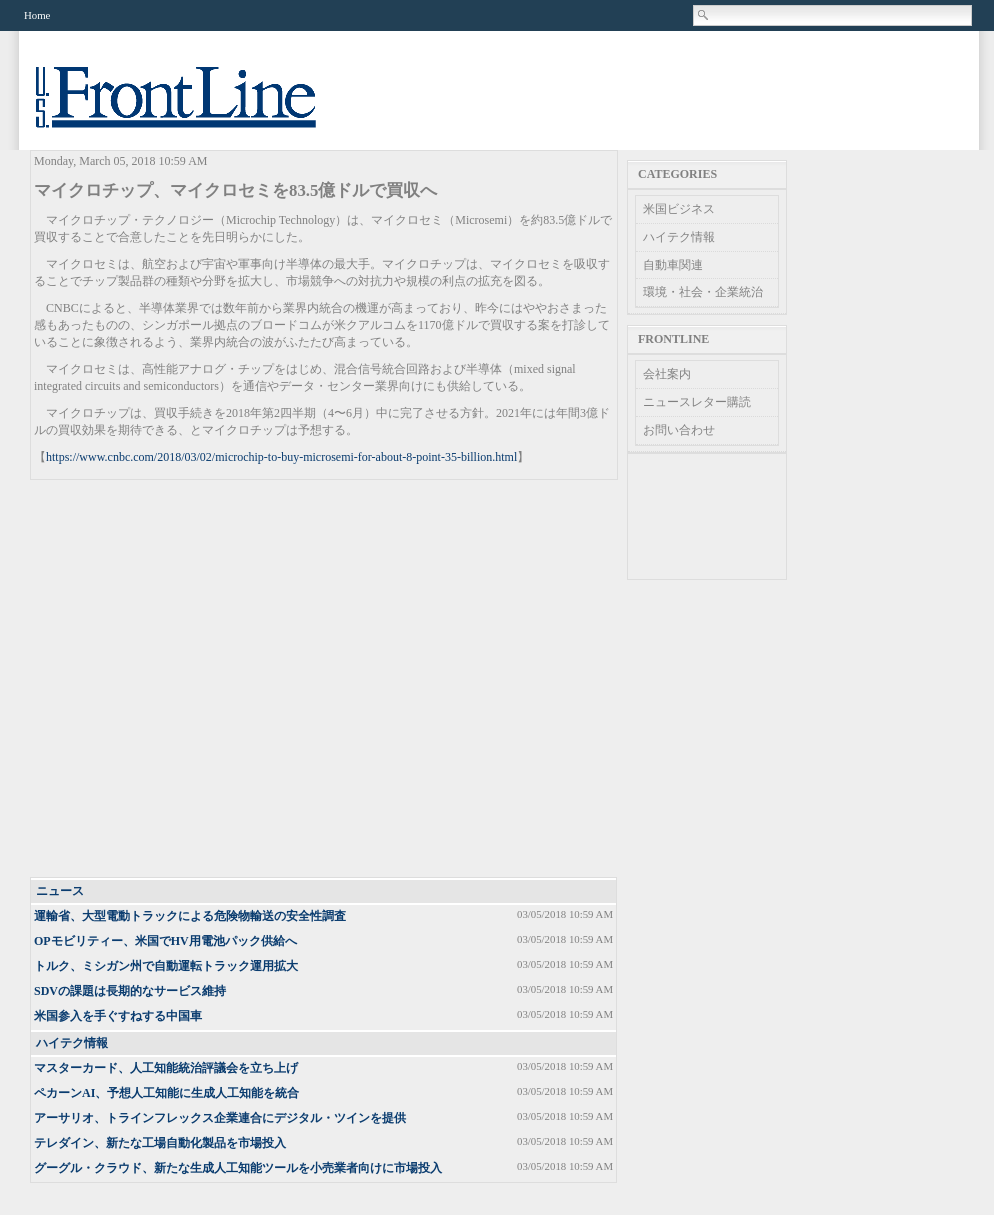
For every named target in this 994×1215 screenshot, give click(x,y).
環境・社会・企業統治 (703, 292)
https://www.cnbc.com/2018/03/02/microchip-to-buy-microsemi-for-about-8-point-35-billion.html (281, 457)
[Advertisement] (187, 679)
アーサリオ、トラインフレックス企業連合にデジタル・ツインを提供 (220, 1118)
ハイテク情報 (72, 1043)
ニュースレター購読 (697, 402)
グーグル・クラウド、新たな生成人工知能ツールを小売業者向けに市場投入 (238, 1168)
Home (37, 15)
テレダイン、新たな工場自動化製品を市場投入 (160, 1143)
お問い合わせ (679, 430)
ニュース (60, 891)
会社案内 (667, 374)
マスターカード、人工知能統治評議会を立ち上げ (166, 1068)
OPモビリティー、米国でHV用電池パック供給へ (165, 941)
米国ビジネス (679, 209)
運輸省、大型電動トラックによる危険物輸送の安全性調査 (190, 916)
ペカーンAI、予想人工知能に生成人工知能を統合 (166, 1093)
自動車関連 (673, 265)
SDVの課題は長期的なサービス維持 (130, 991)
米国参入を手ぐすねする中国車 (118, 1016)
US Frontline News (196, 108)
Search (704, 15)
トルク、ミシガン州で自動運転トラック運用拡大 (166, 966)
